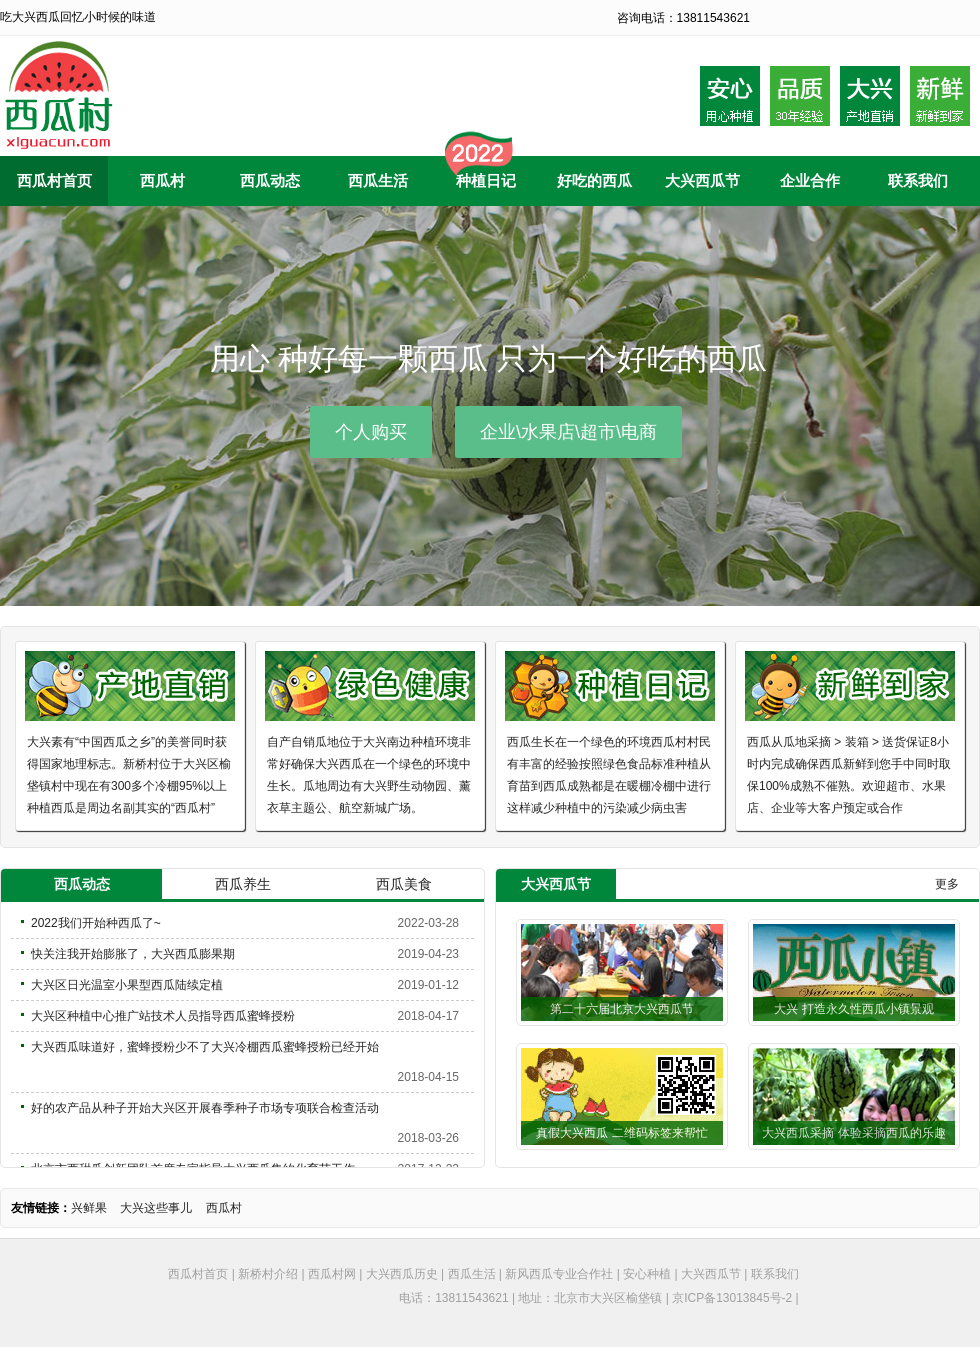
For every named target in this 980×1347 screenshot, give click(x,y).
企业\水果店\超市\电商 (568, 432)
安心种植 (647, 1274)
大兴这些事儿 (156, 1208)
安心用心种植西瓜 (730, 96)
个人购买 (371, 432)
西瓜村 (224, 1208)
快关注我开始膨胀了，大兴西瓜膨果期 (133, 954)
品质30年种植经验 (800, 96)
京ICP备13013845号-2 (732, 1298)
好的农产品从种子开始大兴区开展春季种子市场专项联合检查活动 (205, 1108)
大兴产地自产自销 (870, 96)
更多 (947, 884)
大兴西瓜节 (711, 1274)
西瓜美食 (404, 884)
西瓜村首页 (198, 1274)
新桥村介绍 (268, 1274)
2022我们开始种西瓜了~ (96, 923)
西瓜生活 (472, 1274)
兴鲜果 (89, 1208)
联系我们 (775, 1274)
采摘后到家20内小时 (940, 96)
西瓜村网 (332, 1274)
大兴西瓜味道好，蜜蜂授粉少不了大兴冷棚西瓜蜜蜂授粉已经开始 (205, 1047)
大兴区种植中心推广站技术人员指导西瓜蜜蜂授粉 (163, 1016)
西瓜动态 (82, 884)
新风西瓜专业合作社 (559, 1274)
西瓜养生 (243, 884)
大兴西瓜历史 (402, 1274)
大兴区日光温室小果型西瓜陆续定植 (127, 985)
